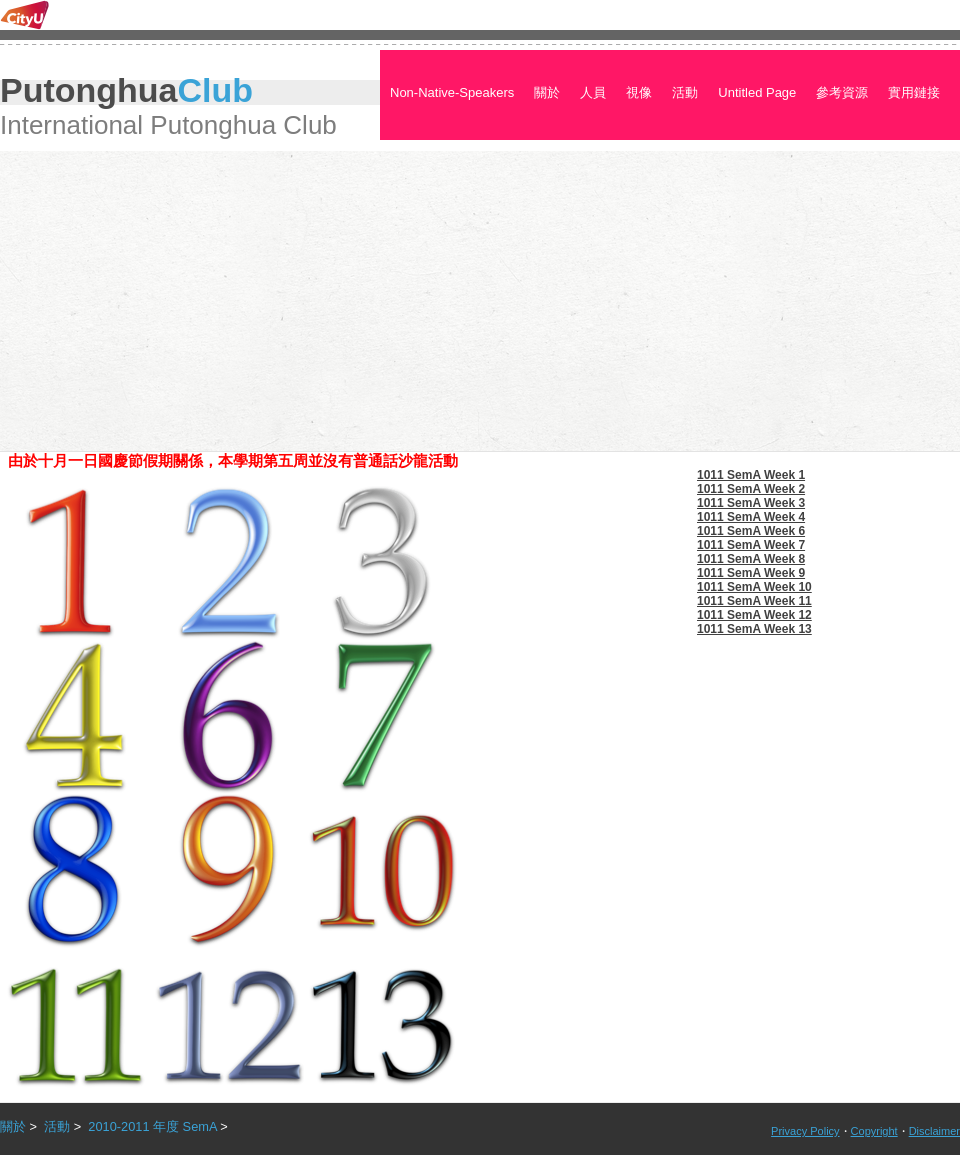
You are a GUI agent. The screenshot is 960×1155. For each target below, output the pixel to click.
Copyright (874, 1131)
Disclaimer (934, 1131)
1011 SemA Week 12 (754, 615)
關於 (547, 92)
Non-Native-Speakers (452, 92)
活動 (685, 92)
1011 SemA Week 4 (751, 517)
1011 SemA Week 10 (754, 587)
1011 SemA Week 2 (751, 489)
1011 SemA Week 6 (751, 531)
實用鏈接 (914, 92)
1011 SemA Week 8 (751, 559)
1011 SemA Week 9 (751, 573)
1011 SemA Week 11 (754, 601)
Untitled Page (757, 92)
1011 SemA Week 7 (751, 545)
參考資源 (842, 92)
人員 (593, 92)
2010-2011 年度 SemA (152, 1126)
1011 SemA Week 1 (751, 475)
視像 (639, 92)
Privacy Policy (805, 1131)
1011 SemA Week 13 (754, 629)
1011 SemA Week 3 (751, 503)
